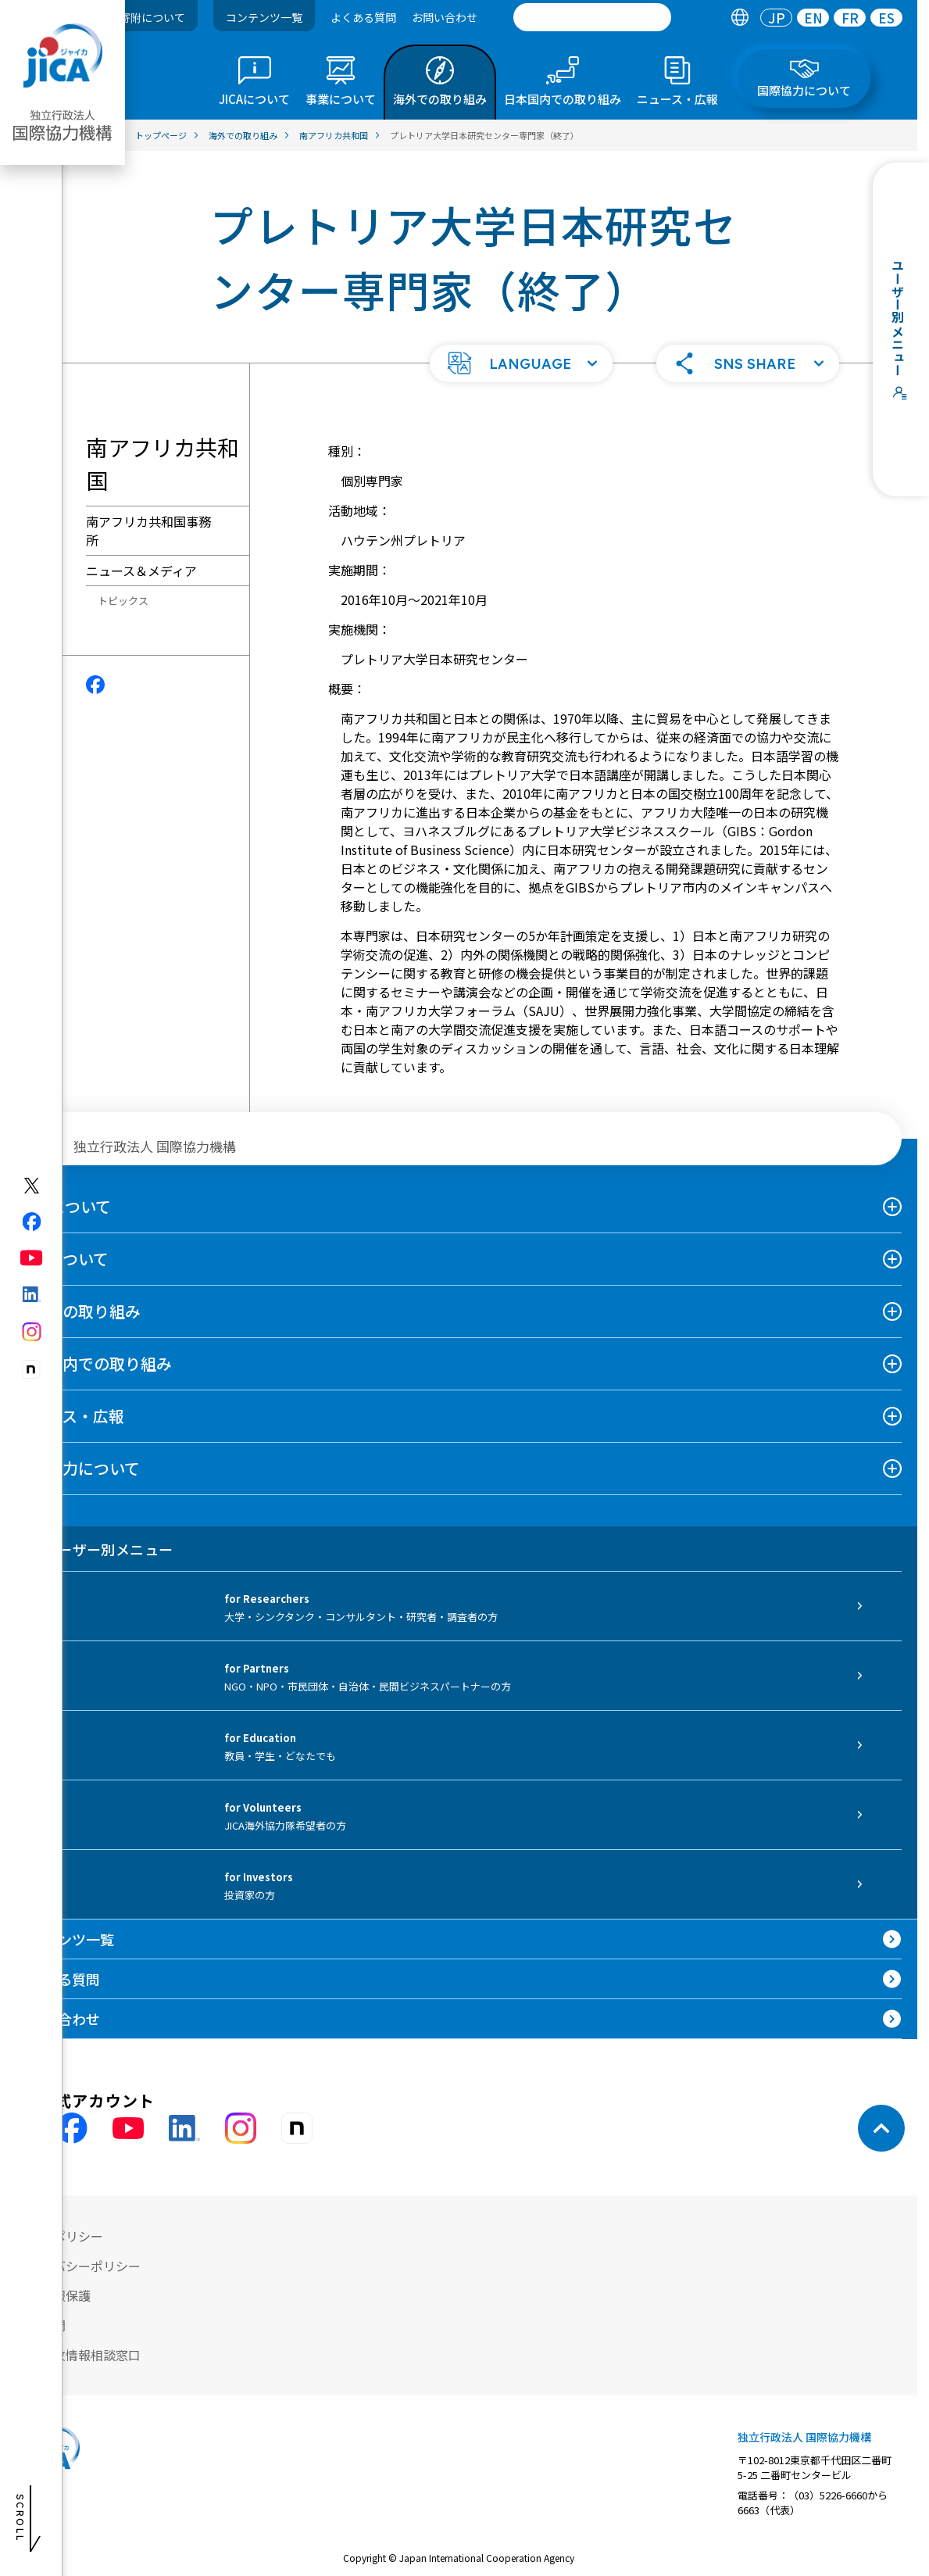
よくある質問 (363, 17)
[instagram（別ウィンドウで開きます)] (31, 1331)
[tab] (740, 18)
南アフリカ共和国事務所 (148, 530)
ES (886, 18)
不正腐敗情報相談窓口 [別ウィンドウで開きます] (78, 2354)
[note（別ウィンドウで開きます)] (31, 1369)
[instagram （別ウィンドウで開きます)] (240, 2128)
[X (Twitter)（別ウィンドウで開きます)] (31, 1185)
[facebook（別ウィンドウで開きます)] (31, 1221)
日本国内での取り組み (94, 1363)
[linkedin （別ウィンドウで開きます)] (184, 2128)
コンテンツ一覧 (264, 17)
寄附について (152, 17)
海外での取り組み (78, 1311)
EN (813, 18)
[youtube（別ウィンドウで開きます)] (31, 1258)
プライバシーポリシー (78, 2265)
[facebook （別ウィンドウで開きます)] (72, 2128)
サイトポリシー (59, 2236)
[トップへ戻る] (881, 2128)
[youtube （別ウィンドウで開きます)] (128, 2128)
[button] (521, 363)
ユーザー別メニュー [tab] (94, 1549)
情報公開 (41, 2325)
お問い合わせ (444, 17)
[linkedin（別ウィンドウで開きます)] (31, 1294)
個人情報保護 (53, 2295)
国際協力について (78, 1468)
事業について (62, 1258)
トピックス (123, 600)
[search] (592, 17)
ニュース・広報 (70, 1415)
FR (850, 18)
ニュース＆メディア (141, 570)
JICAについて (63, 1206)
